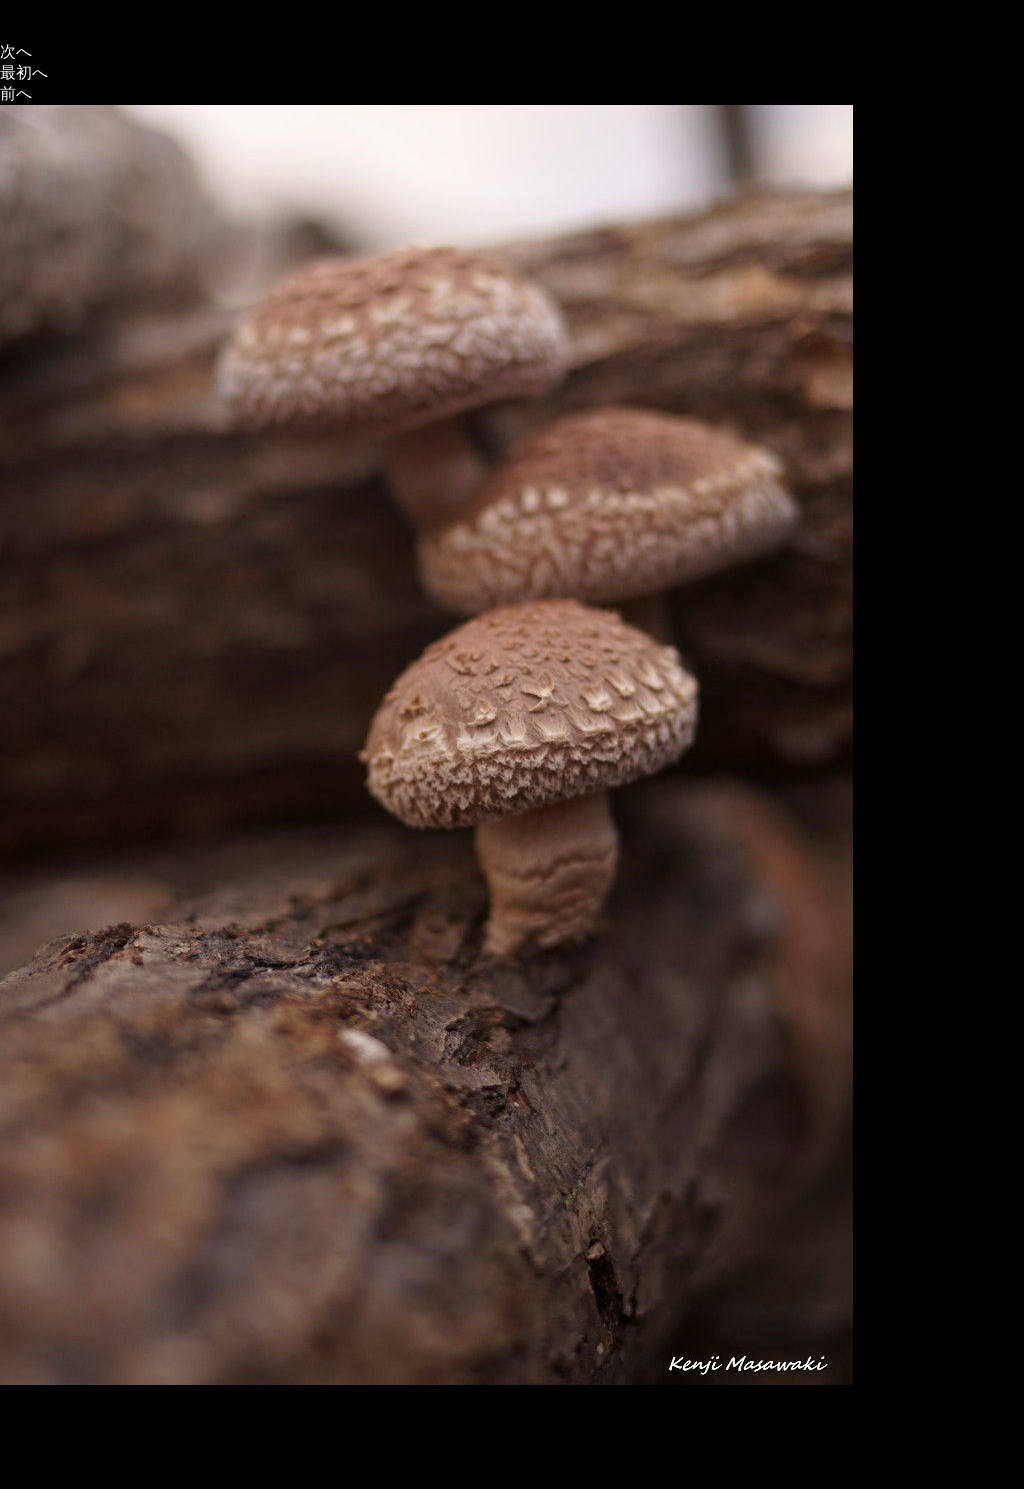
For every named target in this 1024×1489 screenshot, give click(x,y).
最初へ (24, 72)
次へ (16, 51)
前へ (16, 93)
